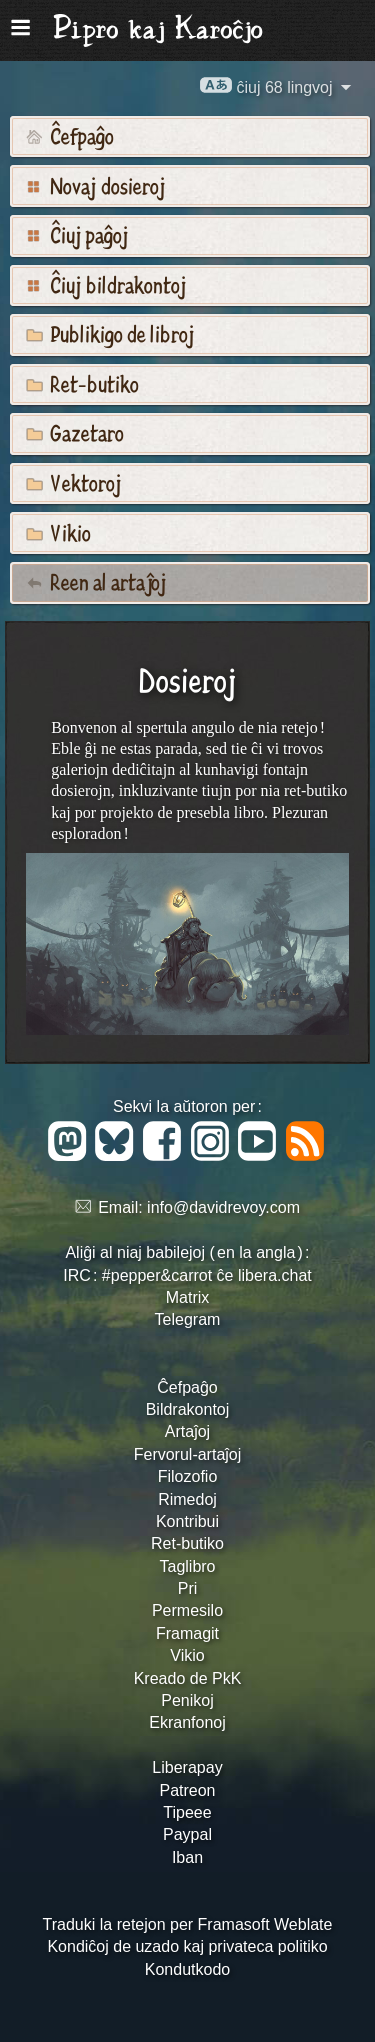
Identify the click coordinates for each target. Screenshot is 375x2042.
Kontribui (187, 1521)
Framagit (187, 1633)
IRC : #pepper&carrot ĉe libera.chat (187, 1275)
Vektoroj (74, 482)
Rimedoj (187, 1499)
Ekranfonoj (187, 1722)
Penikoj (187, 1700)
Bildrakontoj (188, 1409)
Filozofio (188, 1476)
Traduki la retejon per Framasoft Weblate (188, 1924)
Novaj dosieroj (96, 185)
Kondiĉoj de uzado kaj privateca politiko (187, 1946)
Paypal (187, 1834)
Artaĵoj (187, 1431)
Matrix (188, 1297)
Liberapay (187, 1767)
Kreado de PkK (188, 1678)
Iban (187, 1857)
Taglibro (187, 1566)
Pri (188, 1588)
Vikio (58, 532)
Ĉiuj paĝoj (77, 234)
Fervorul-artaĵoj (188, 1454)
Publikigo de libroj (110, 333)
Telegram (188, 1319)
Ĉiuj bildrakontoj (106, 284)
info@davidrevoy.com (223, 1207)
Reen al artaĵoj (96, 581)
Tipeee (187, 1812)
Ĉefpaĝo (70, 135)
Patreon (187, 1790)
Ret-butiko (82, 383)
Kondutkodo (187, 1969)
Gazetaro (75, 432)
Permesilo (187, 1610)
